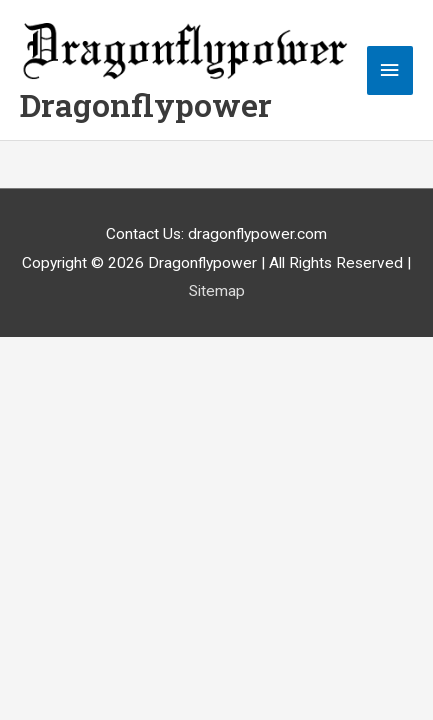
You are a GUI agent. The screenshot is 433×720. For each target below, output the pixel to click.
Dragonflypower (146, 105)
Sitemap (217, 291)
